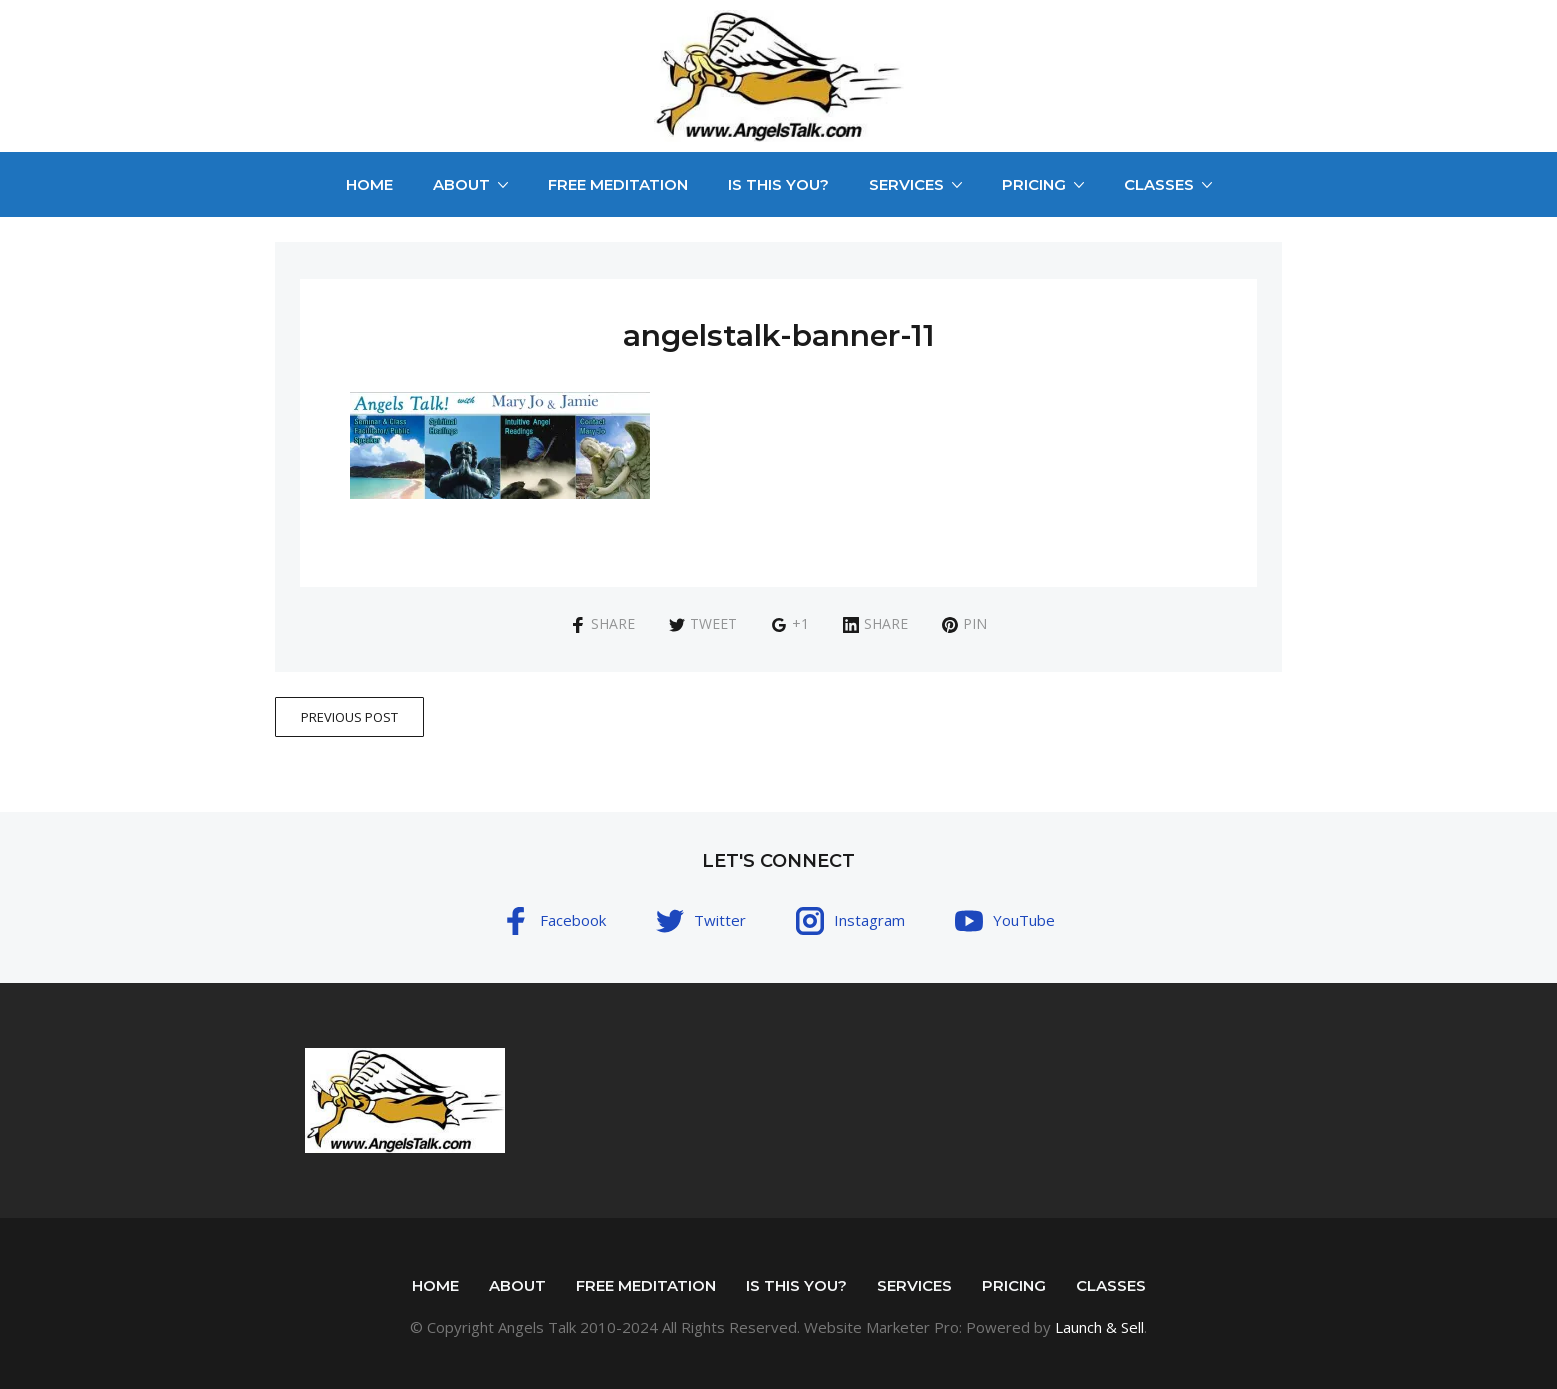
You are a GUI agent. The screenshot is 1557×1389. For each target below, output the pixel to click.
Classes (1159, 184)
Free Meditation (618, 184)
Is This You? (778, 184)
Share (602, 623)
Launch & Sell (1099, 1327)
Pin (964, 623)
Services (906, 184)
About (461, 184)
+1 (790, 623)
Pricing (1034, 184)
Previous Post (349, 717)
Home (369, 184)
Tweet (703, 623)
